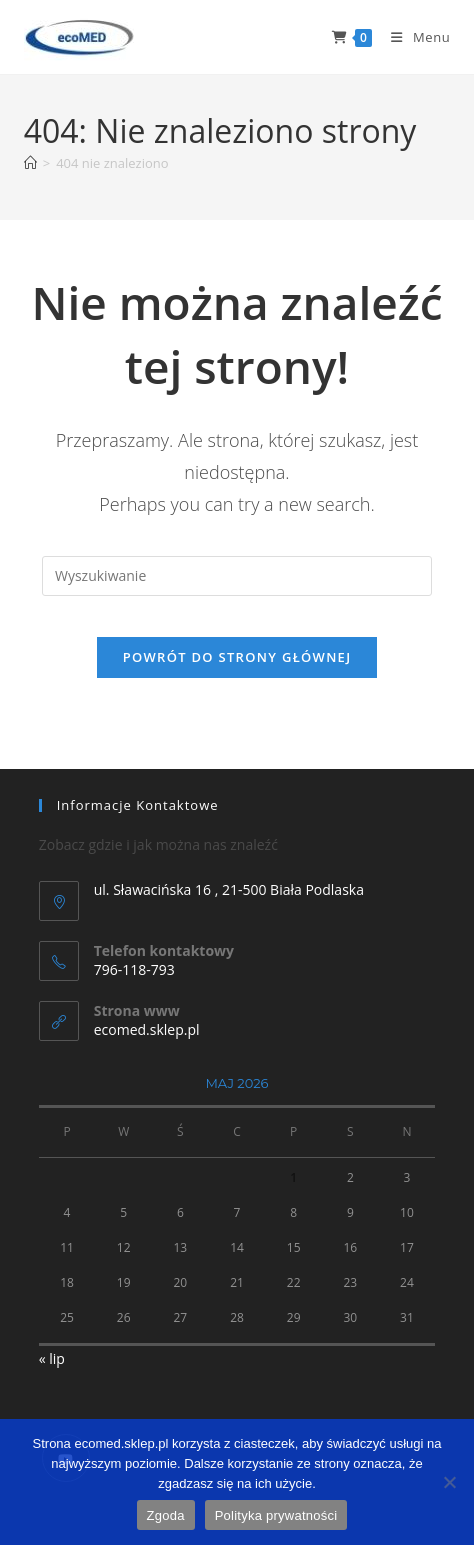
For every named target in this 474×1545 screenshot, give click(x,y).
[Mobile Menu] (413, 37)
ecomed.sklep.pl (147, 1029)
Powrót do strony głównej (237, 657)
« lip (52, 1358)
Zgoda (166, 1515)
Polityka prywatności (276, 1515)
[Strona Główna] (30, 163)
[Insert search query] (237, 576)
